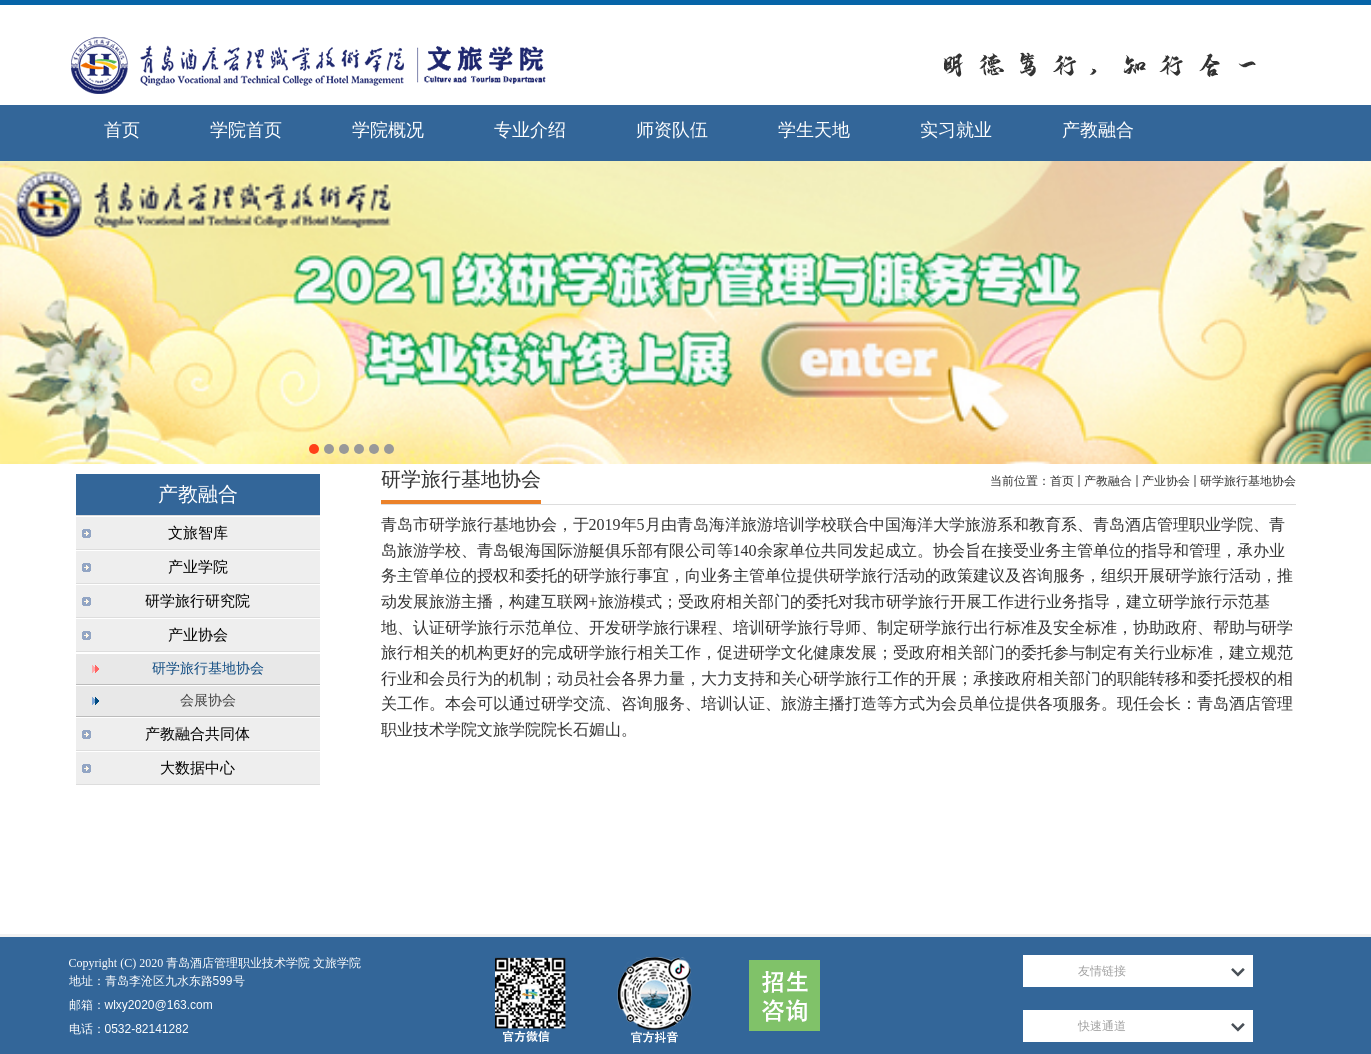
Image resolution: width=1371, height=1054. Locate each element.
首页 (1062, 481)
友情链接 (1102, 971)
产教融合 (1108, 481)
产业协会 (1166, 481)
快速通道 (1102, 1026)
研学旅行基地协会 (1248, 481)
